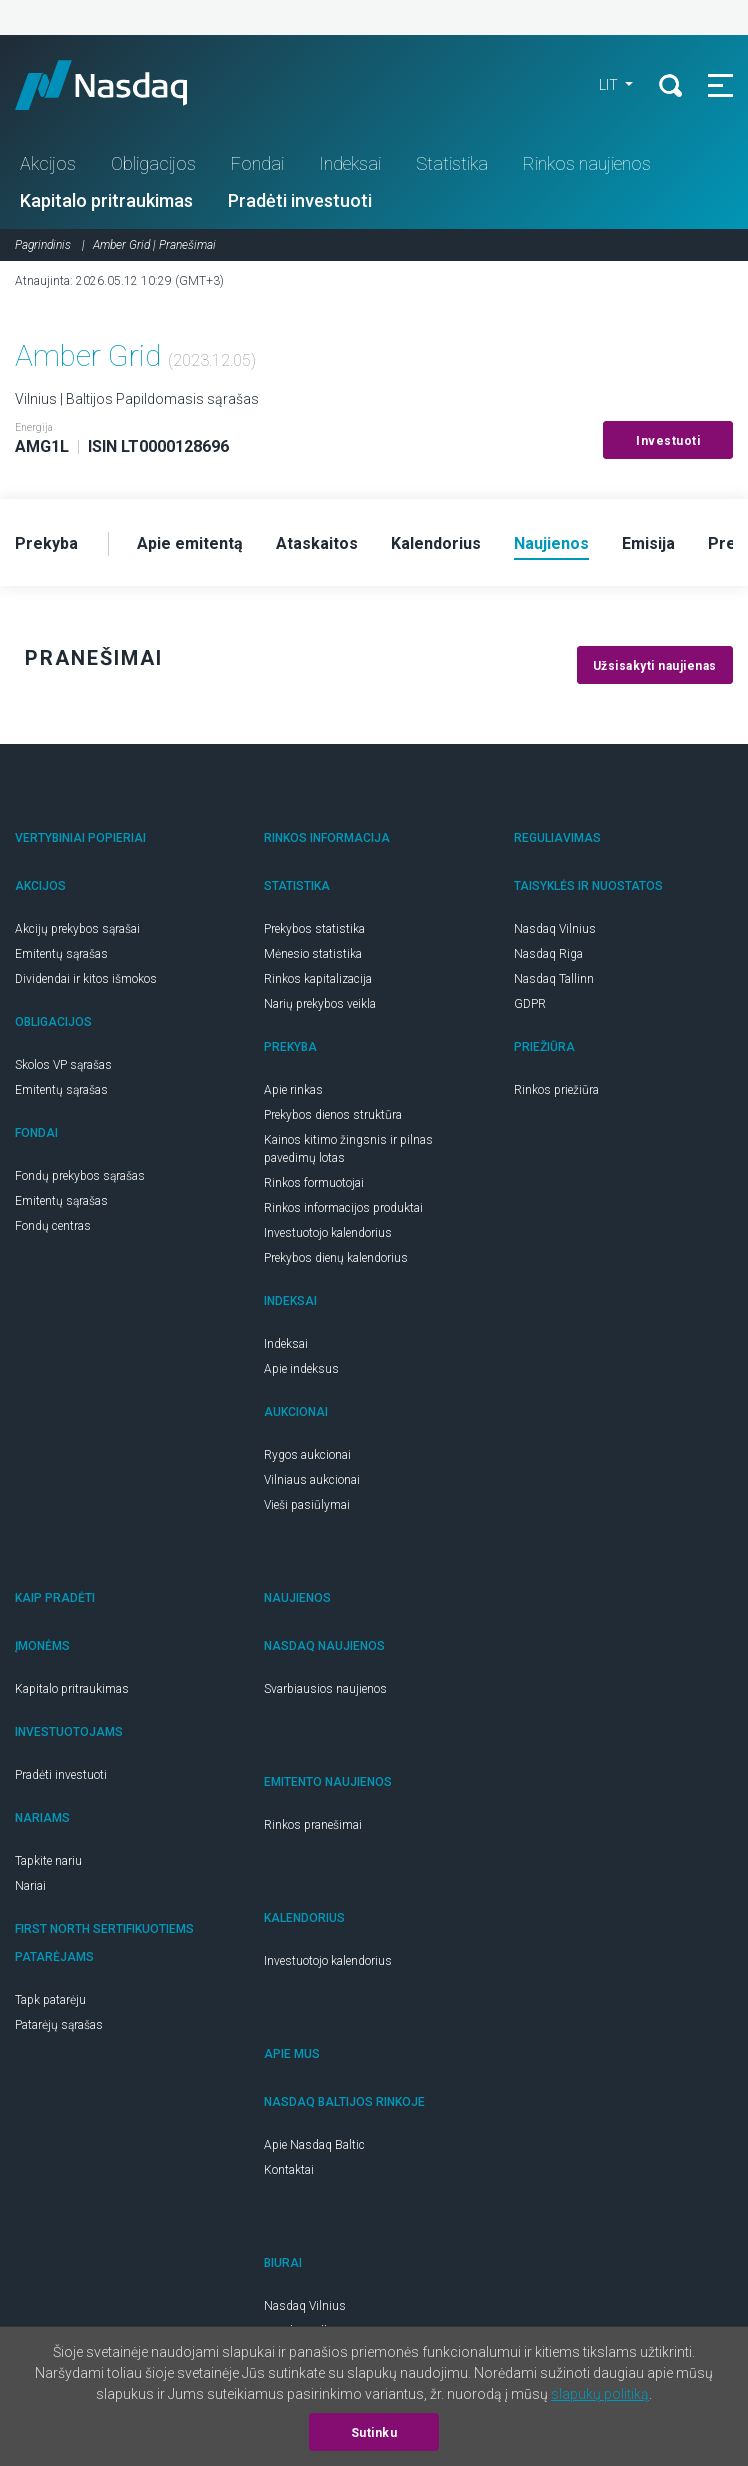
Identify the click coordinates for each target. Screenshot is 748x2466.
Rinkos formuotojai (314, 1183)
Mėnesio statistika (313, 954)
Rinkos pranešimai (313, 1825)
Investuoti (668, 441)
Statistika (452, 163)
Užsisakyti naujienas (655, 666)
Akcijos (48, 163)
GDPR (530, 1004)
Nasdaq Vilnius (555, 929)
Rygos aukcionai (307, 1455)
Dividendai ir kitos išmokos (86, 979)
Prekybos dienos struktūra (333, 1115)
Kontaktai (289, 2170)
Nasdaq (120, 85)
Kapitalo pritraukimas (106, 200)
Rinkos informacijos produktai (343, 1208)
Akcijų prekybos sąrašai (77, 929)
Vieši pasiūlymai (307, 1505)
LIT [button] (610, 85)
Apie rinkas (293, 1090)
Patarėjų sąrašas (59, 2025)
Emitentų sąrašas (61, 954)
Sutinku (374, 2433)
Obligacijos (153, 163)
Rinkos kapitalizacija (318, 979)
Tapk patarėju (50, 2000)
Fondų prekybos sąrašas (80, 1176)
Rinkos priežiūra (556, 1090)
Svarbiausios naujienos (325, 1689)
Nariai (30, 1886)
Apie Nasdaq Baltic (314, 2145)
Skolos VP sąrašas (63, 1065)
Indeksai (350, 163)
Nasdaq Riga (548, 954)
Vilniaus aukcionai (312, 1480)
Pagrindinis (43, 245)
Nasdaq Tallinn (554, 979)
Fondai (257, 163)
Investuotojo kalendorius (328, 1233)
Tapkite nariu (48, 1861)
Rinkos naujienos (587, 163)
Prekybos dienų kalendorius (336, 1258)
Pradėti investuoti (300, 200)
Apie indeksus (301, 1369)
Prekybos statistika (314, 929)
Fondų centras (53, 1226)
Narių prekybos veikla (320, 1004)
